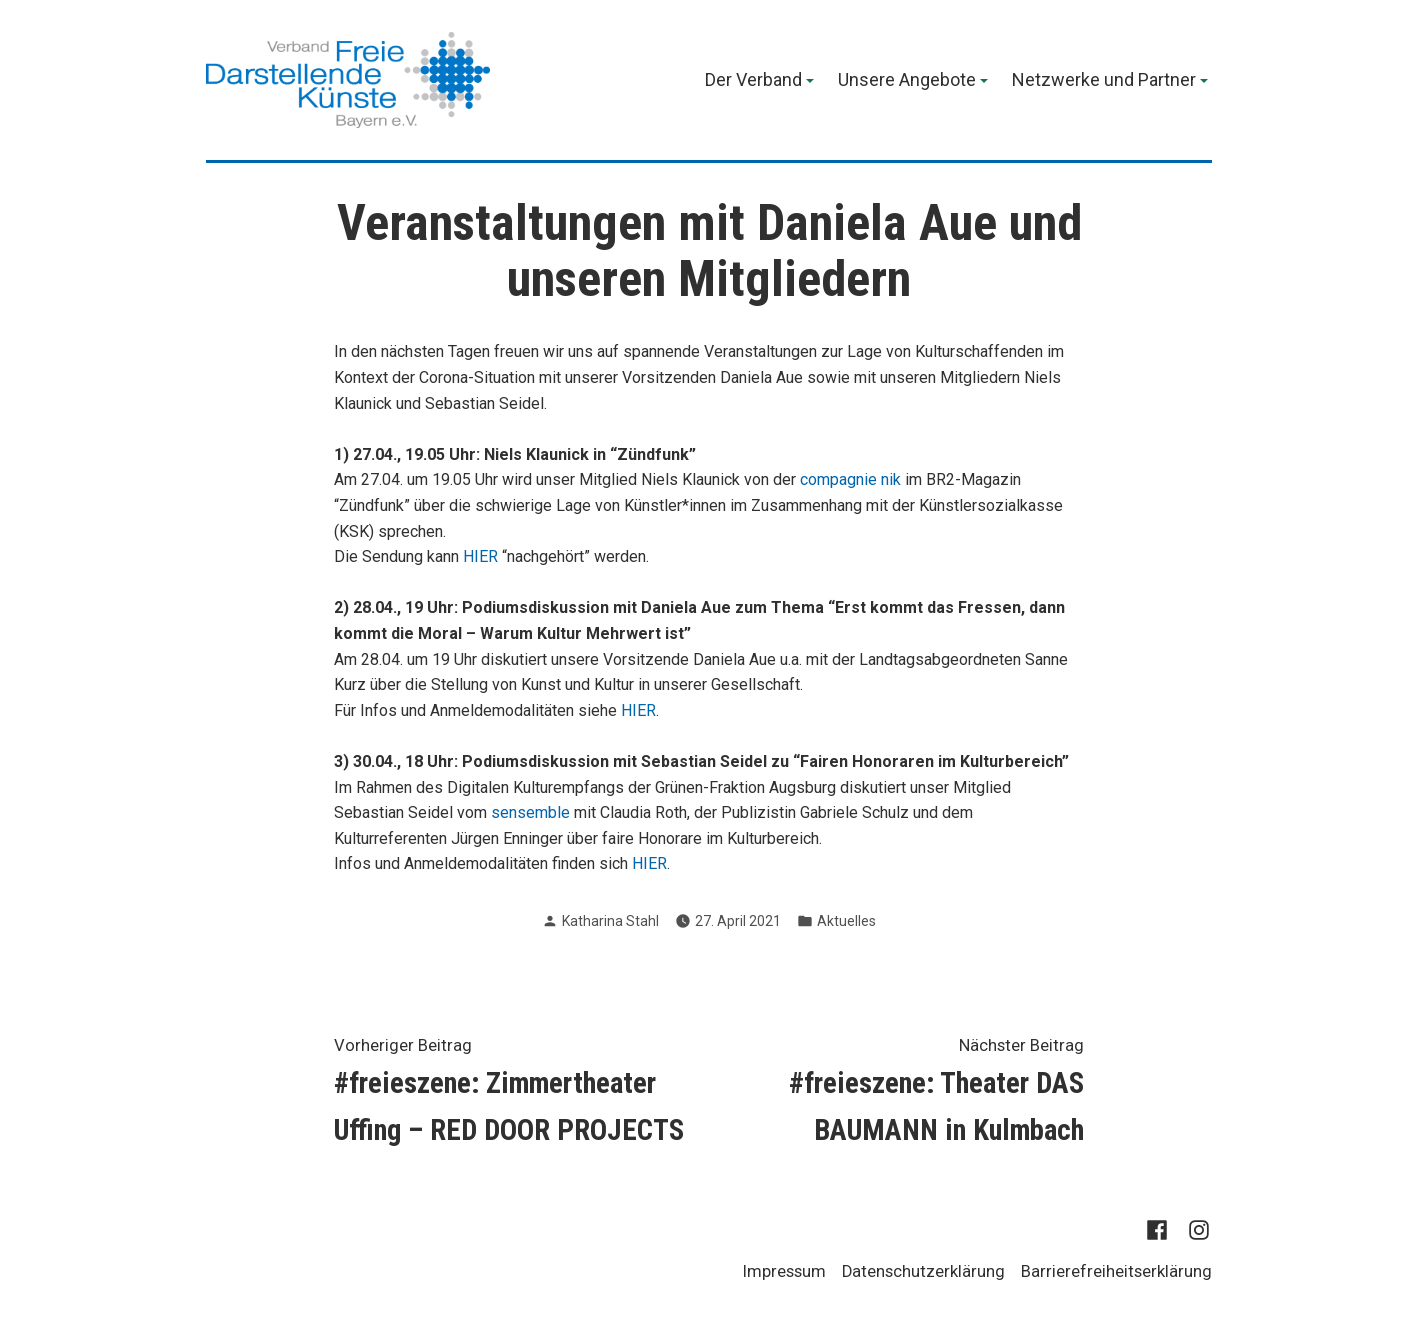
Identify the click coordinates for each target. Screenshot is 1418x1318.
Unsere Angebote (907, 81)
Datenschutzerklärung (923, 1271)
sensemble (530, 812)
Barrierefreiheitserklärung (1116, 1271)
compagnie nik (850, 479)
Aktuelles (846, 921)
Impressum (784, 1271)
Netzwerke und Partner (1104, 81)
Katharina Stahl (610, 921)
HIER (480, 556)
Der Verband (753, 81)
